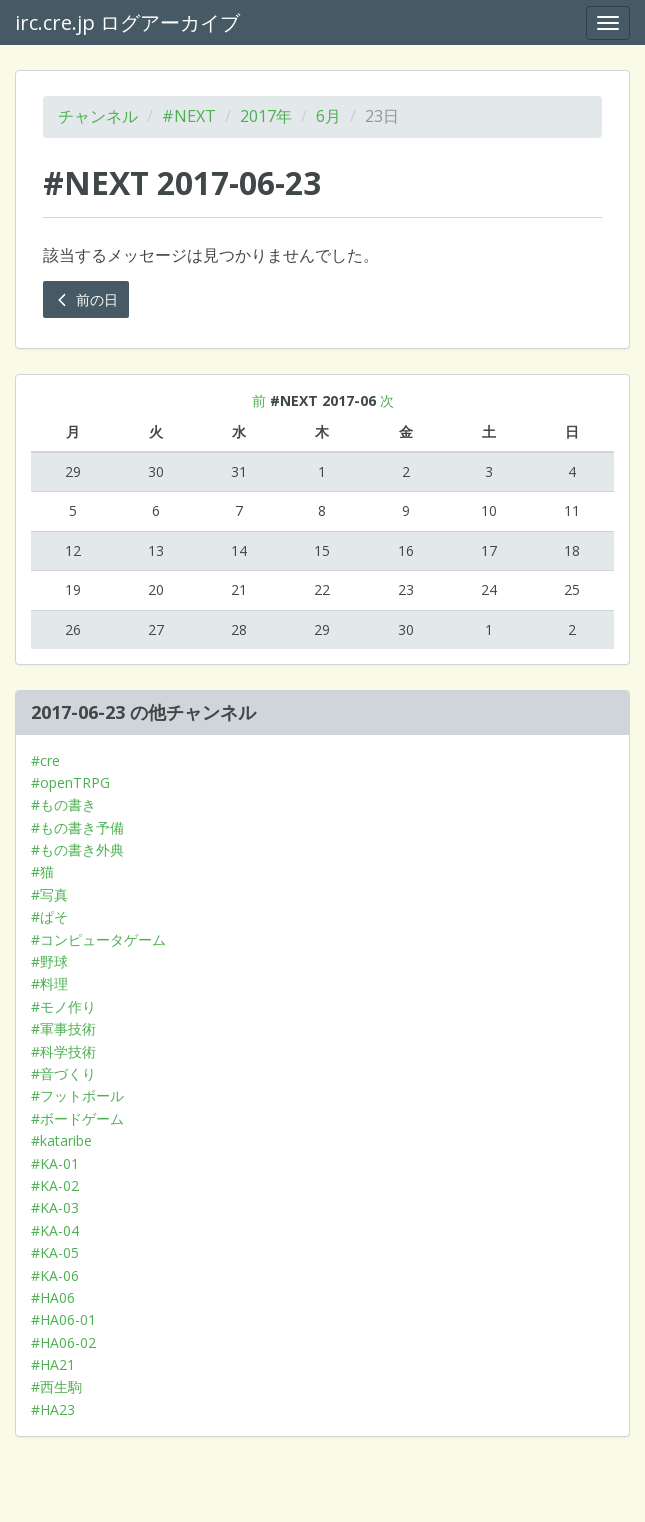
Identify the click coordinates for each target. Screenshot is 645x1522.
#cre (45, 760)
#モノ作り (63, 1006)
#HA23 (53, 1409)
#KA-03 (55, 1207)
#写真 (49, 894)
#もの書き (63, 804)
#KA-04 (55, 1230)
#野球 (49, 961)
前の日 (86, 299)
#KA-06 (55, 1275)
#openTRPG (70, 782)
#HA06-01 (63, 1319)
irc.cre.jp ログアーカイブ (127, 22)
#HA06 (53, 1297)
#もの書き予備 (77, 827)
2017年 (266, 116)
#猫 (42, 871)
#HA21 (53, 1364)
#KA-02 (55, 1185)
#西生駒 (56, 1386)
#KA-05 (55, 1252)
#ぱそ (49, 916)
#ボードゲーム (77, 1118)
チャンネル (98, 116)
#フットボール (77, 1095)
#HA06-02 (63, 1342)
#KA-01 (55, 1163)
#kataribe (61, 1140)
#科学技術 (63, 1051)
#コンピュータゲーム (98, 939)
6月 (328, 116)
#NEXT (189, 116)
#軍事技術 (63, 1028)
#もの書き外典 (77, 849)
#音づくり (63, 1073)
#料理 (49, 983)
